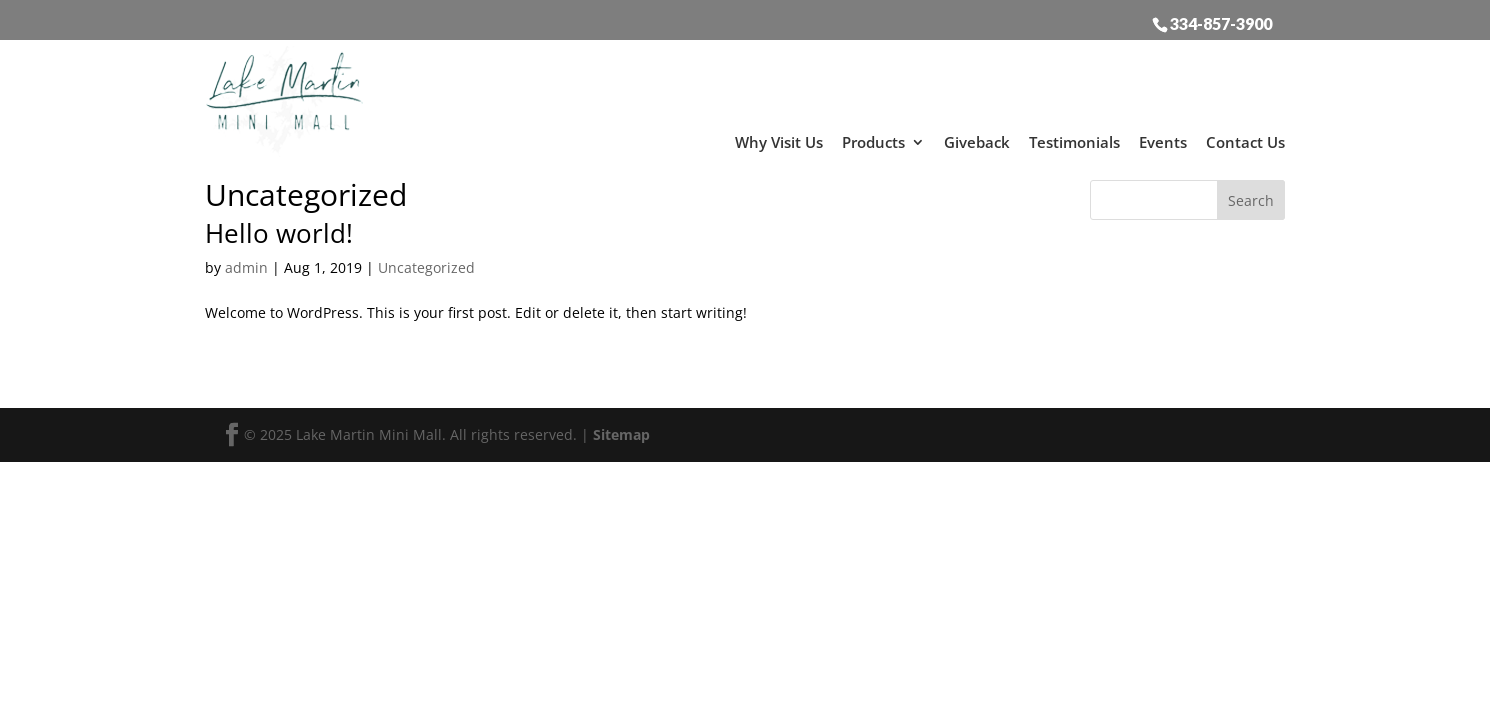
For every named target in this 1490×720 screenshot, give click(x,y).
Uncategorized (426, 262)
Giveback (977, 137)
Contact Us (1245, 137)
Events (1163, 137)
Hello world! (279, 228)
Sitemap (621, 429)
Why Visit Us (779, 137)
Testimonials (1074, 137)
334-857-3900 (1221, 23)
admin (246, 262)
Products (873, 137)
